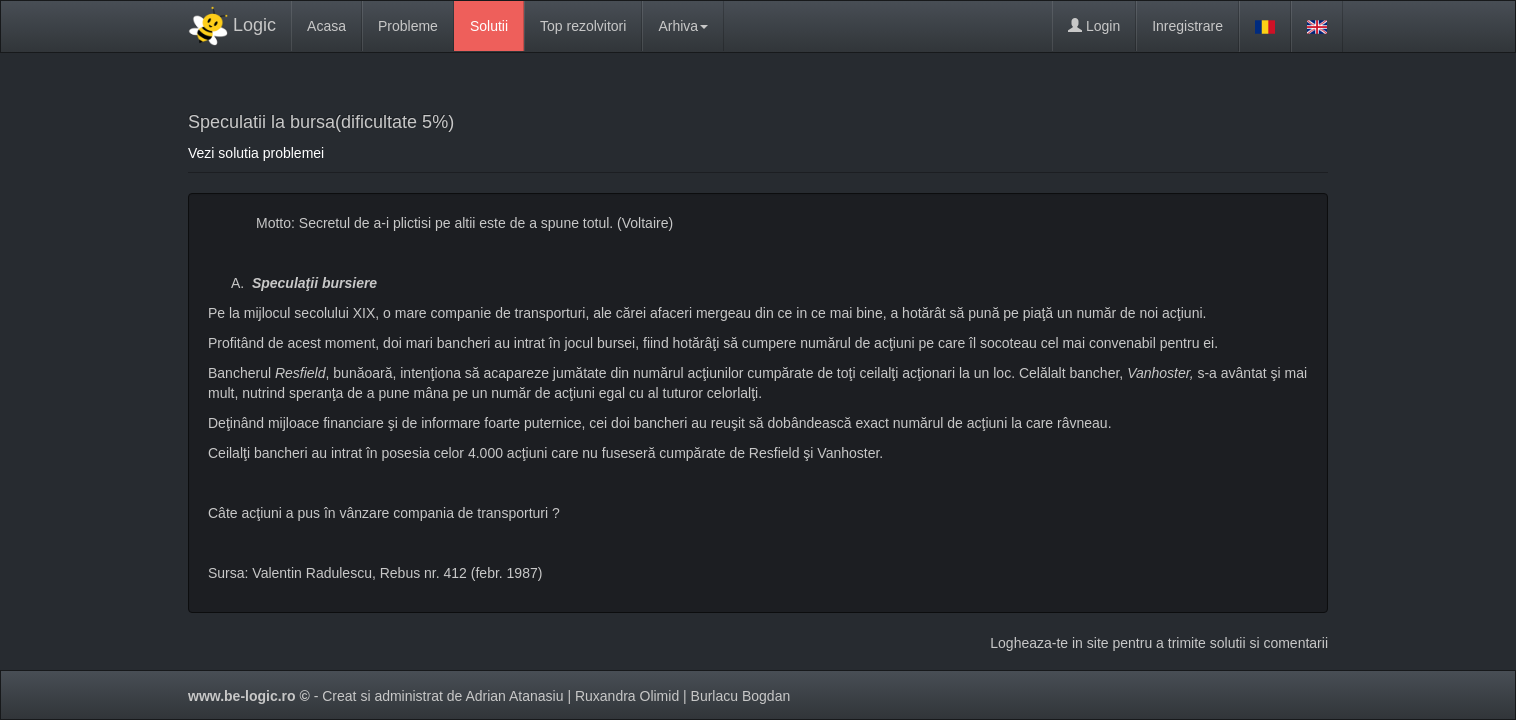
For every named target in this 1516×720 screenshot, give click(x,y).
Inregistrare (1187, 26)
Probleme (408, 26)
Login (1094, 26)
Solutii (489, 26)
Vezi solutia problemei (256, 153)
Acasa (326, 26)
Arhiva (683, 26)
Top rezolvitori (583, 26)
